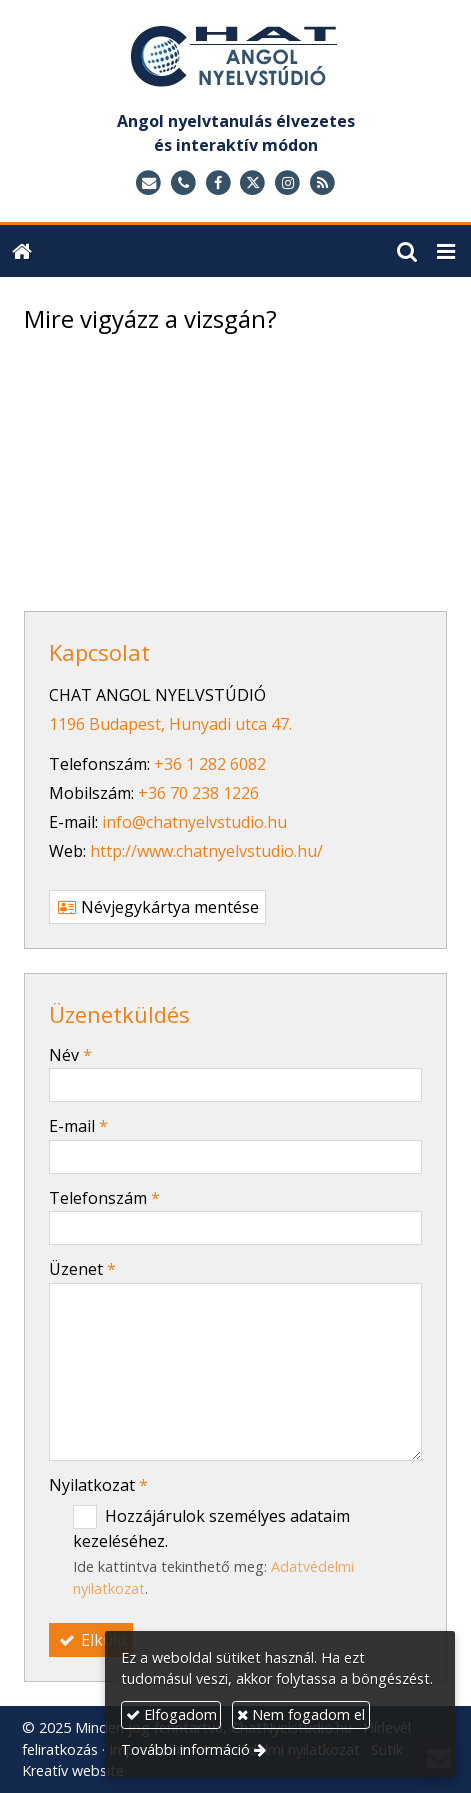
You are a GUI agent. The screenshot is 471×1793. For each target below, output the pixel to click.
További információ (185, 1749)
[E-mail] (148, 183)
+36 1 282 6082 (210, 764)
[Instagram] (287, 183)
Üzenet (82, 1269)
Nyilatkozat (98, 1485)
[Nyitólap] (235, 60)
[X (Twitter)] (253, 183)
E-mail (78, 1126)
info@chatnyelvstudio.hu (194, 822)
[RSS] (322, 183)
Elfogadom (171, 1714)
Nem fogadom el (301, 1714)
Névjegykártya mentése (157, 907)
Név (70, 1055)
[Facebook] (218, 183)
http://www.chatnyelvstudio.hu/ (206, 851)
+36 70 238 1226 (198, 793)
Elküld (91, 1640)
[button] (446, 251)
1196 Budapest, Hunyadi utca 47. (170, 724)
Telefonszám (104, 1198)
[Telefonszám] (183, 183)
